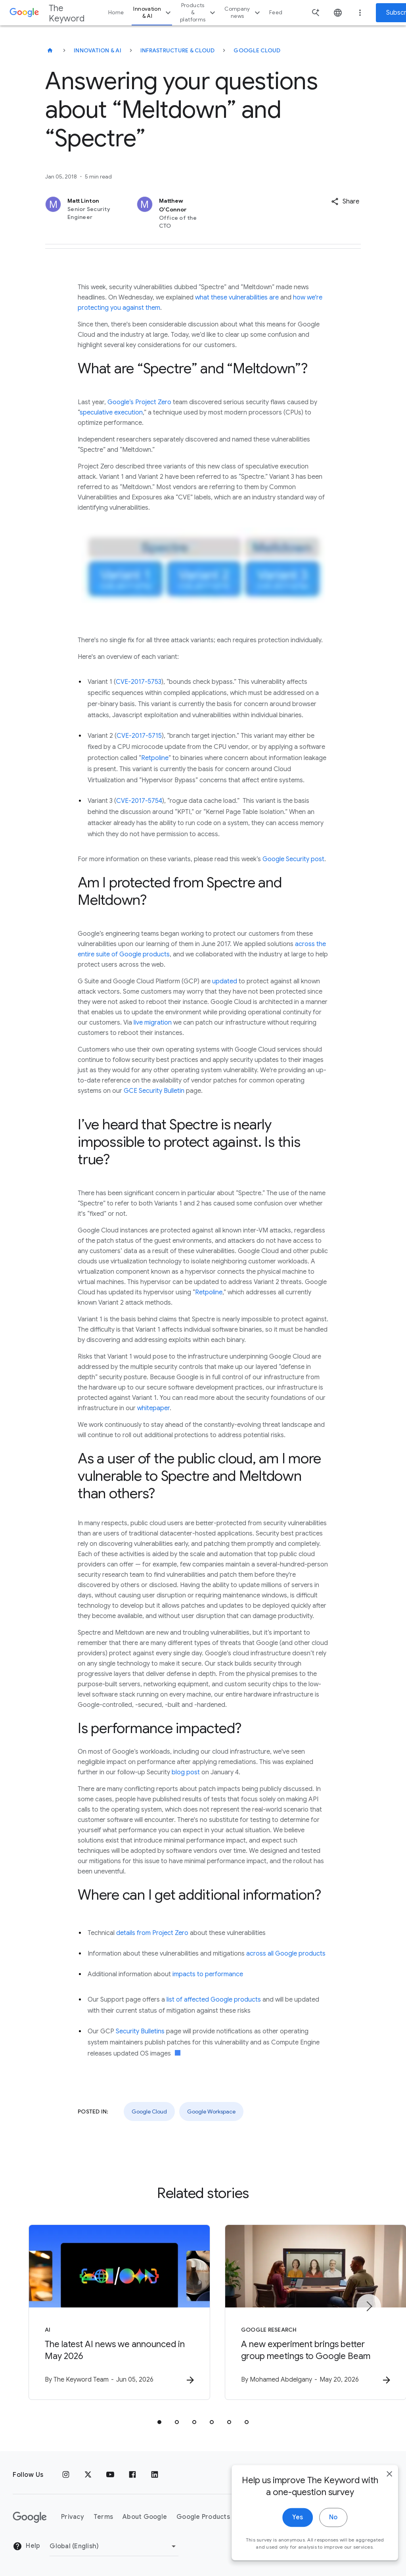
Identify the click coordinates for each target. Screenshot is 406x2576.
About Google (145, 2517)
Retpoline (155, 758)
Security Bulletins (140, 2031)
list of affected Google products (214, 2000)
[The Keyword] (49, 50)
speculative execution (111, 413)
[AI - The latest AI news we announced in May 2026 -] (99, 2312)
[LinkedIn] (154, 2474)
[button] (345, 201)
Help (26, 2546)
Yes (289, 2547)
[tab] (159, 2422)
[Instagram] (65, 2474)
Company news (243, 12)
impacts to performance (207, 1974)
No (325, 2547)
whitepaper (153, 1408)
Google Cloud (257, 50)
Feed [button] (275, 12)
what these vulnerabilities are (237, 297)
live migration (153, 1023)
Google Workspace (211, 2111)
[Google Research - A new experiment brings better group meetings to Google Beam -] (306, 2312)
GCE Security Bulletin (154, 1091)
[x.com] (88, 2474)
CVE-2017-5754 (139, 801)
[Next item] (368, 2306)
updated (224, 981)
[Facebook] (132, 2474)
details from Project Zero (152, 1933)
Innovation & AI (153, 12)
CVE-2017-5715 (139, 736)
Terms (103, 2517)
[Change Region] (114, 2546)
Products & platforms (198, 12)
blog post (186, 1772)
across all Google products (286, 1954)
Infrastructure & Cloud (177, 50)
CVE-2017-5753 (138, 682)
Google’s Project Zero (139, 402)
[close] (381, 2504)
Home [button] (116, 12)
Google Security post (293, 859)
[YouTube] (110, 2474)
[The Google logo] (30, 2517)
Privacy (72, 2517)
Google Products (203, 2517)
